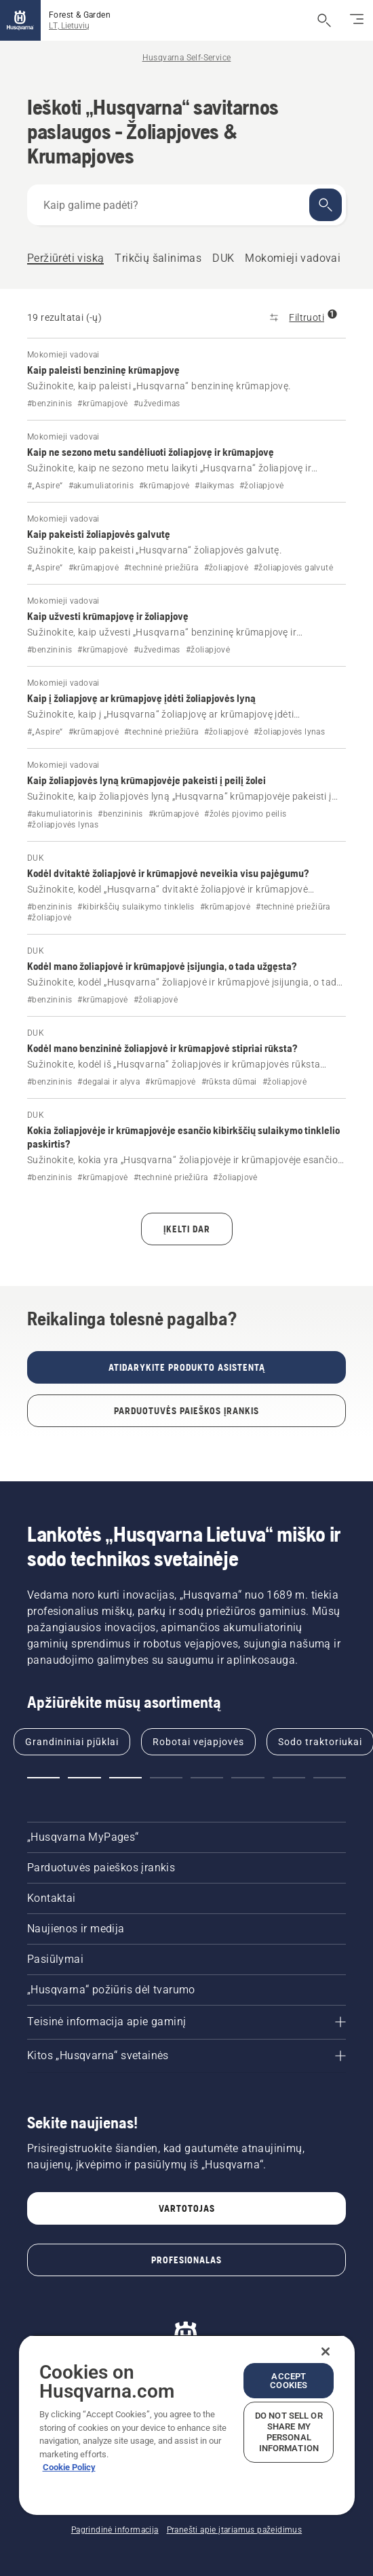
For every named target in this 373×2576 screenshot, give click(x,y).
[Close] (325, 2351)
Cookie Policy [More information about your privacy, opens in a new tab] (69, 2467)
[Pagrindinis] (20, 20)
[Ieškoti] (325, 205)
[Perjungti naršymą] (356, 20)
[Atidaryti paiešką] (324, 20)
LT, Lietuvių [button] (69, 26)
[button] (43, 1777)
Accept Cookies (288, 2380)
